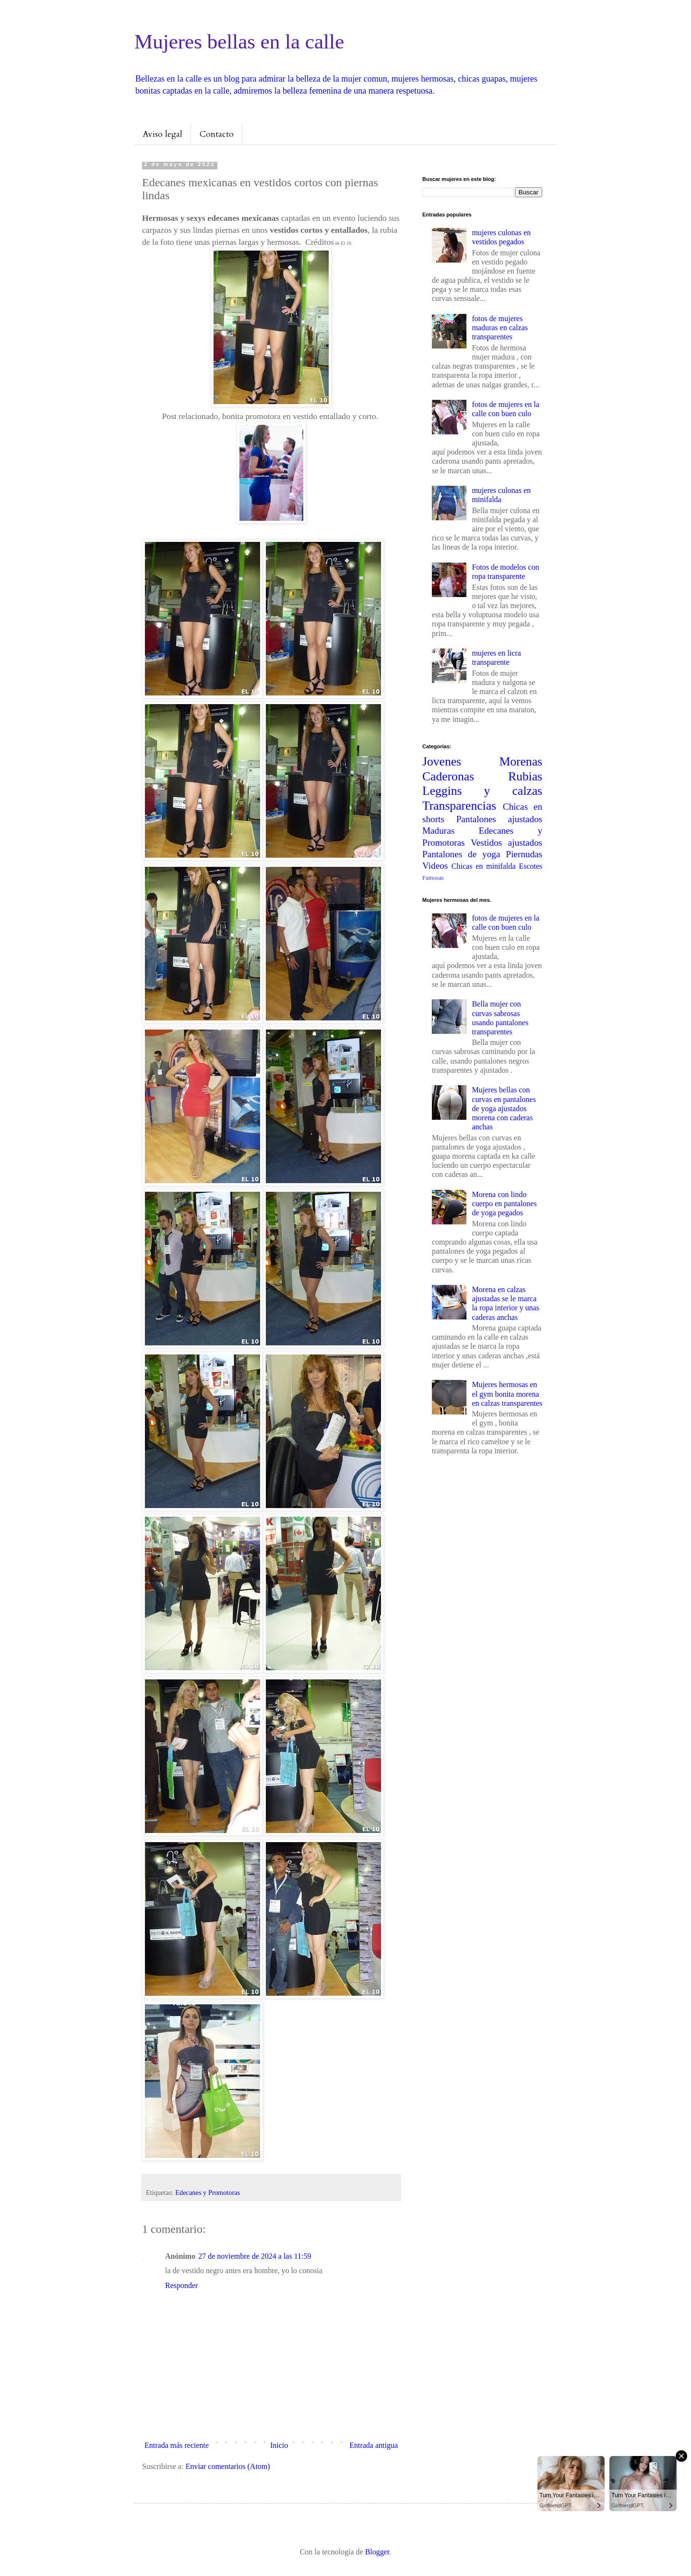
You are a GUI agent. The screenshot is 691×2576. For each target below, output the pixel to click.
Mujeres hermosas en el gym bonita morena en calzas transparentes (507, 1393)
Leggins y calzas (482, 791)
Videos (435, 866)
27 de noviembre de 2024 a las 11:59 (254, 2256)
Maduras (438, 831)
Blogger (377, 2552)
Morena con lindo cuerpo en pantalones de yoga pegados (504, 1203)
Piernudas (524, 854)
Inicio (279, 2445)
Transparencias (459, 806)
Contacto (217, 134)
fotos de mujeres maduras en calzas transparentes (499, 327)
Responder (181, 2285)
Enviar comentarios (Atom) (228, 2466)
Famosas (433, 878)
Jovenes (441, 761)
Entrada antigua (373, 2445)
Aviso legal (162, 134)
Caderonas (448, 776)
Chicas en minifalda (484, 866)
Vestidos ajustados (506, 843)
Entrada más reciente (176, 2445)
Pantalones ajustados (499, 819)
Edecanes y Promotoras (207, 2192)
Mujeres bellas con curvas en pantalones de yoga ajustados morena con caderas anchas (504, 1108)
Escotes (530, 866)
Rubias (525, 776)
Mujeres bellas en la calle (239, 41)
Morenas (520, 761)
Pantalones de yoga (461, 854)
